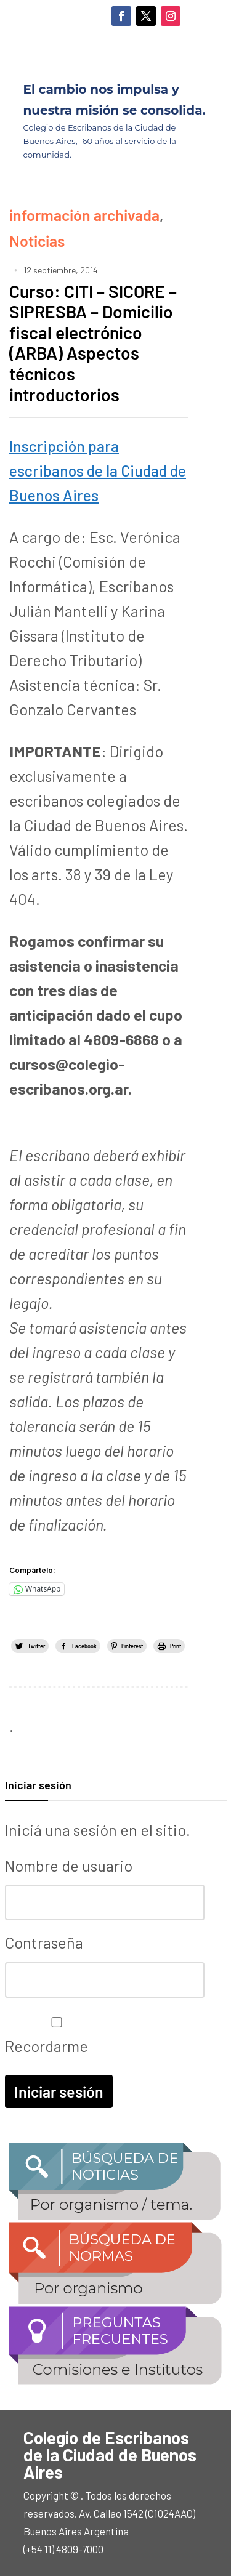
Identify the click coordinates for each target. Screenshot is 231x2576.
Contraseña (44, 1942)
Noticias (37, 240)
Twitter (36, 1646)
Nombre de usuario (68, 1865)
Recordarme (53, 2036)
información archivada (84, 215)
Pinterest (132, 1646)
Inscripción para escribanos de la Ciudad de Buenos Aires (97, 470)
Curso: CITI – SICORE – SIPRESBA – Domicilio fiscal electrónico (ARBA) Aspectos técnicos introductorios (93, 343)
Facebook (84, 1646)
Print (175, 1646)
